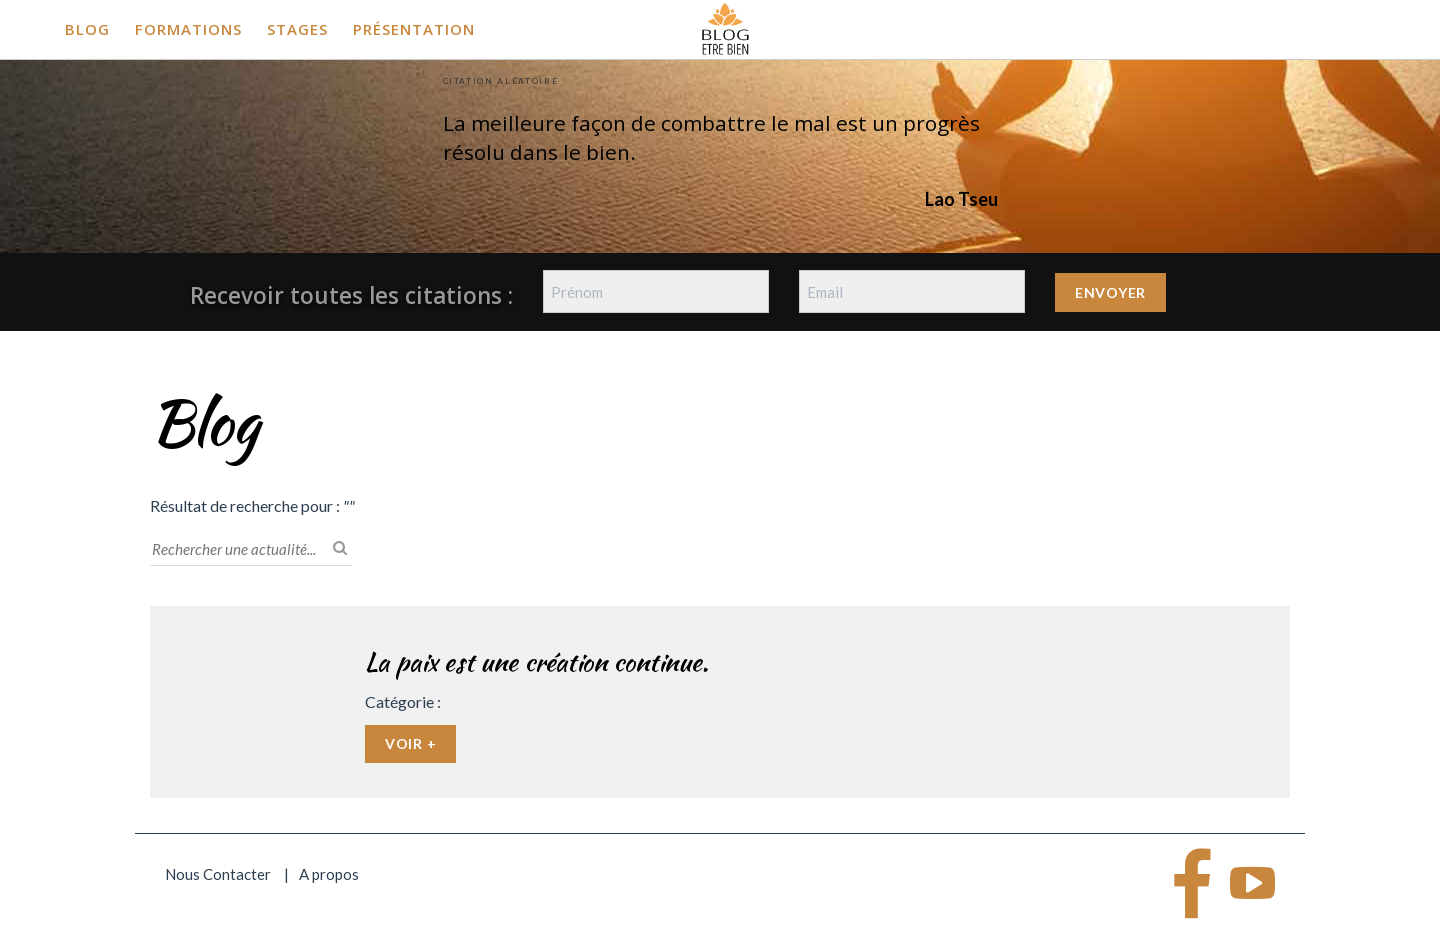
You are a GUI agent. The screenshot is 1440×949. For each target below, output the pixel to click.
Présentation (414, 29)
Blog (87, 29)
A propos (329, 874)
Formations (188, 29)
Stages (297, 29)
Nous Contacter (218, 874)
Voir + (410, 743)
